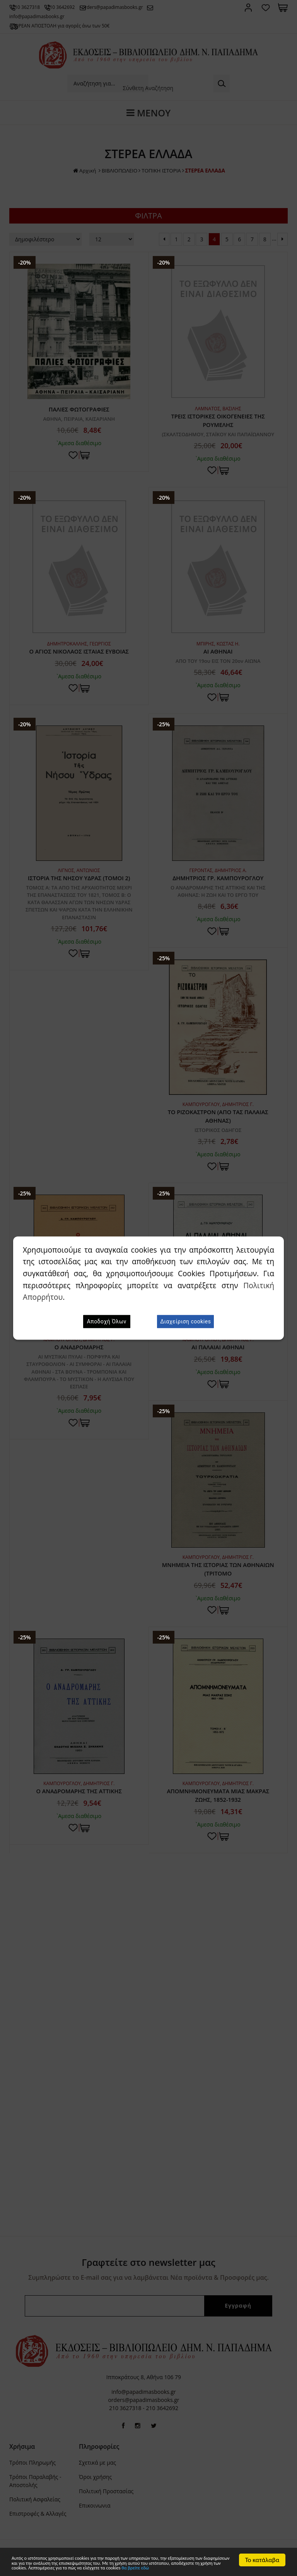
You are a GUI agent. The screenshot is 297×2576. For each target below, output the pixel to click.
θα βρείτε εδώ (85, 2567)
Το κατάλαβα (262, 2547)
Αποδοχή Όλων (106, 1321)
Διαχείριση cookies (185, 1321)
